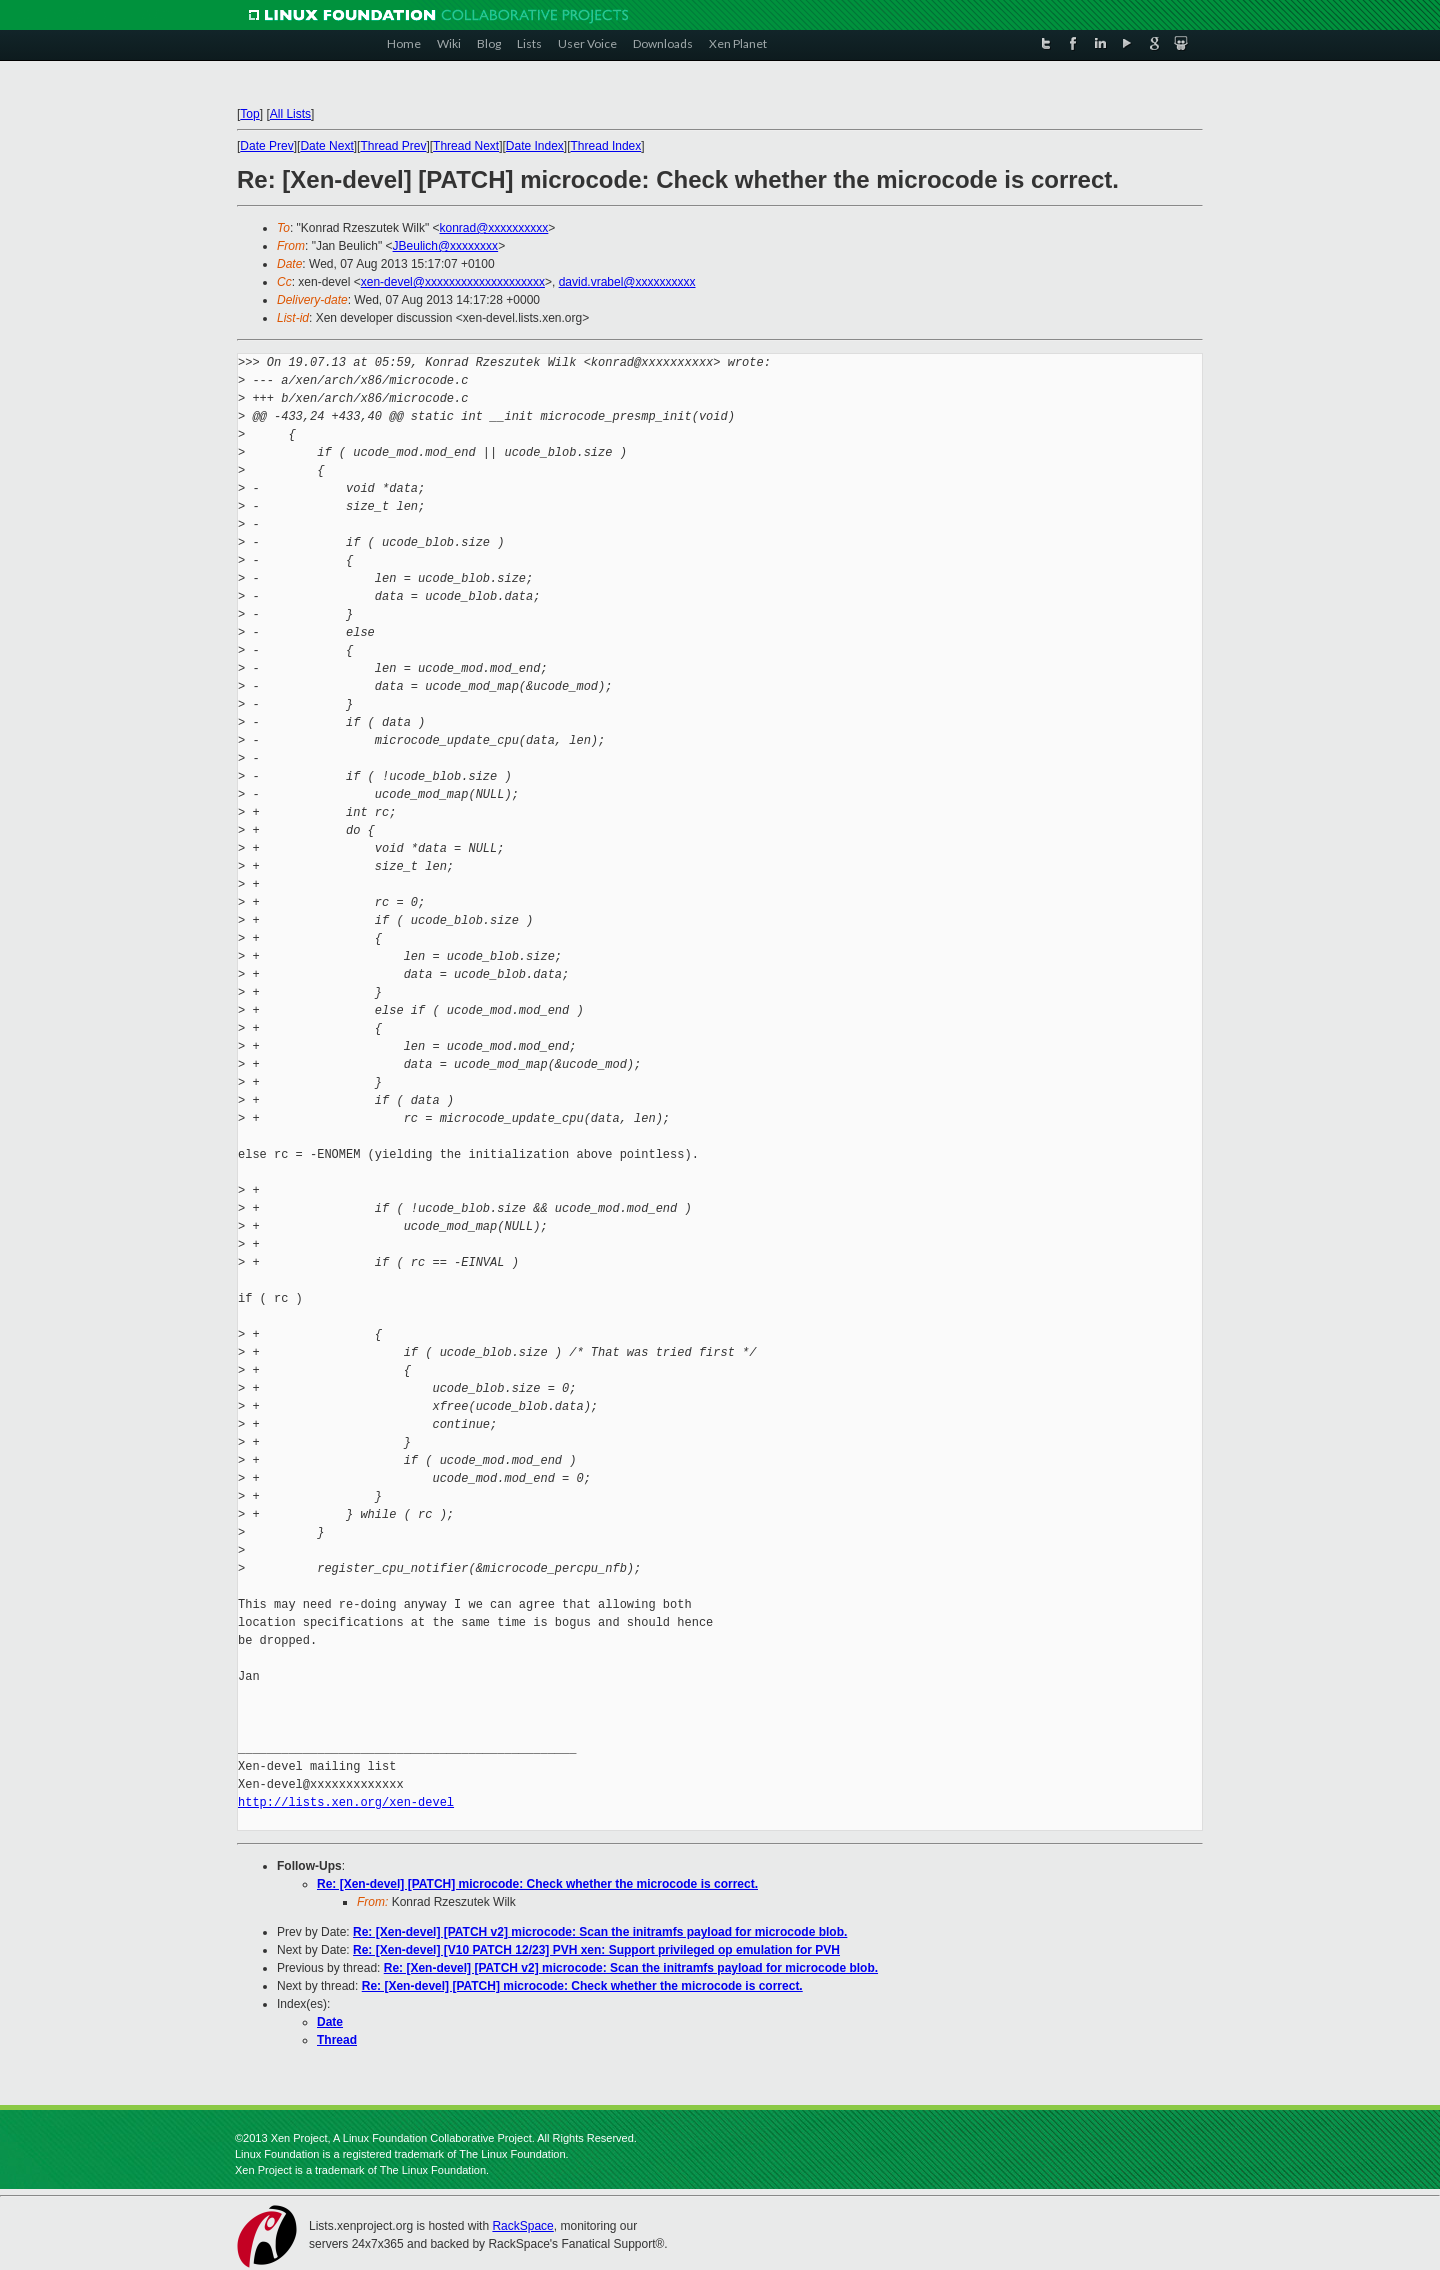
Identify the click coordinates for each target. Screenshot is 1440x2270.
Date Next (326, 146)
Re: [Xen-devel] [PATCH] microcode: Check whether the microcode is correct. (537, 1884)
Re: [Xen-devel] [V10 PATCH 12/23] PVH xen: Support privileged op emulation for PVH (596, 1950)
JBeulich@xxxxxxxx (446, 246)
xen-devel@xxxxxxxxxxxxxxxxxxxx (453, 282)
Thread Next (466, 146)
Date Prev (266, 146)
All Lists (290, 114)
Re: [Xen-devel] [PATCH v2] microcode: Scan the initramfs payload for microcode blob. (600, 1932)
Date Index (535, 146)
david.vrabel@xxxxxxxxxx (627, 282)
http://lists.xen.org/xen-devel (346, 1802)
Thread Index (606, 146)
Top (249, 114)
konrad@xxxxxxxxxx (493, 228)
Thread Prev (393, 146)
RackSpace (522, 2226)
